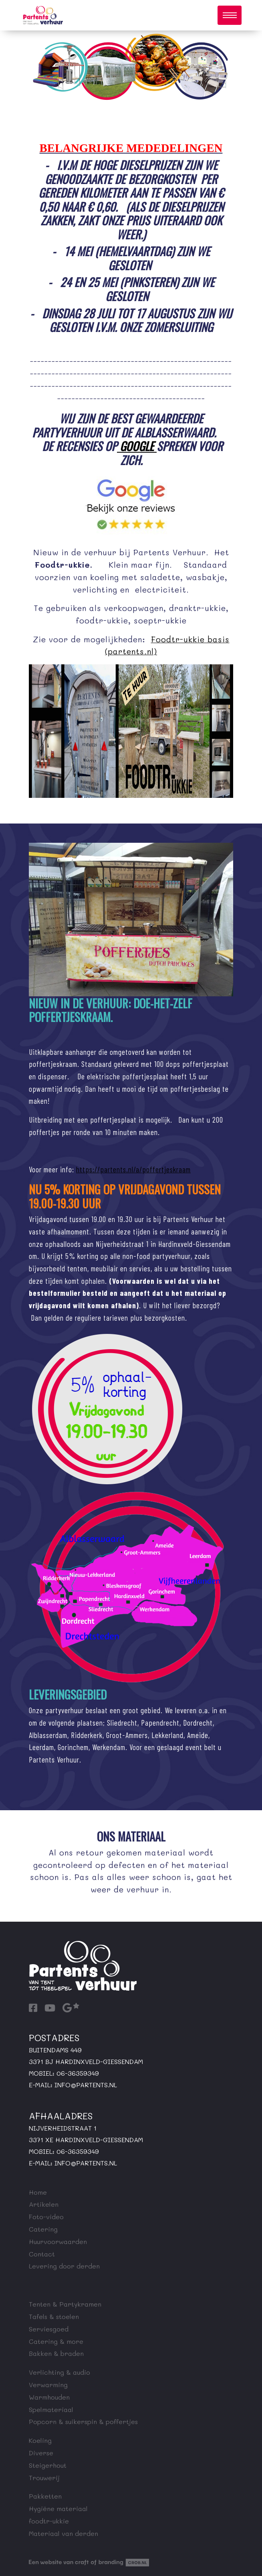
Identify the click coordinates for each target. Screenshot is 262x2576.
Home (38, 2192)
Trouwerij (44, 2477)
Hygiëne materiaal (58, 2508)
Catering (43, 2229)
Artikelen (43, 2204)
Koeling (40, 2440)
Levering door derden (64, 2266)
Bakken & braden (56, 2353)
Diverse (41, 2453)
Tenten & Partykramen (65, 2304)
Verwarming (48, 2384)
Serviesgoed (49, 2329)
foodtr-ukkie (49, 2521)
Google (137, 445)
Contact (42, 2254)
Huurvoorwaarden (58, 2241)
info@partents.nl (85, 2084)
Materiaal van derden (63, 2533)
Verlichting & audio (59, 2372)
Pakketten (45, 2496)
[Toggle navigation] (230, 15)
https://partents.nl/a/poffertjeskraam (133, 1169)
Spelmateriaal (51, 2409)
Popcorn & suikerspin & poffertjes (83, 2421)
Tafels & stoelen (54, 2316)
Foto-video (46, 2216)
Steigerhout (48, 2465)
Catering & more (56, 2341)
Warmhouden (49, 2397)
